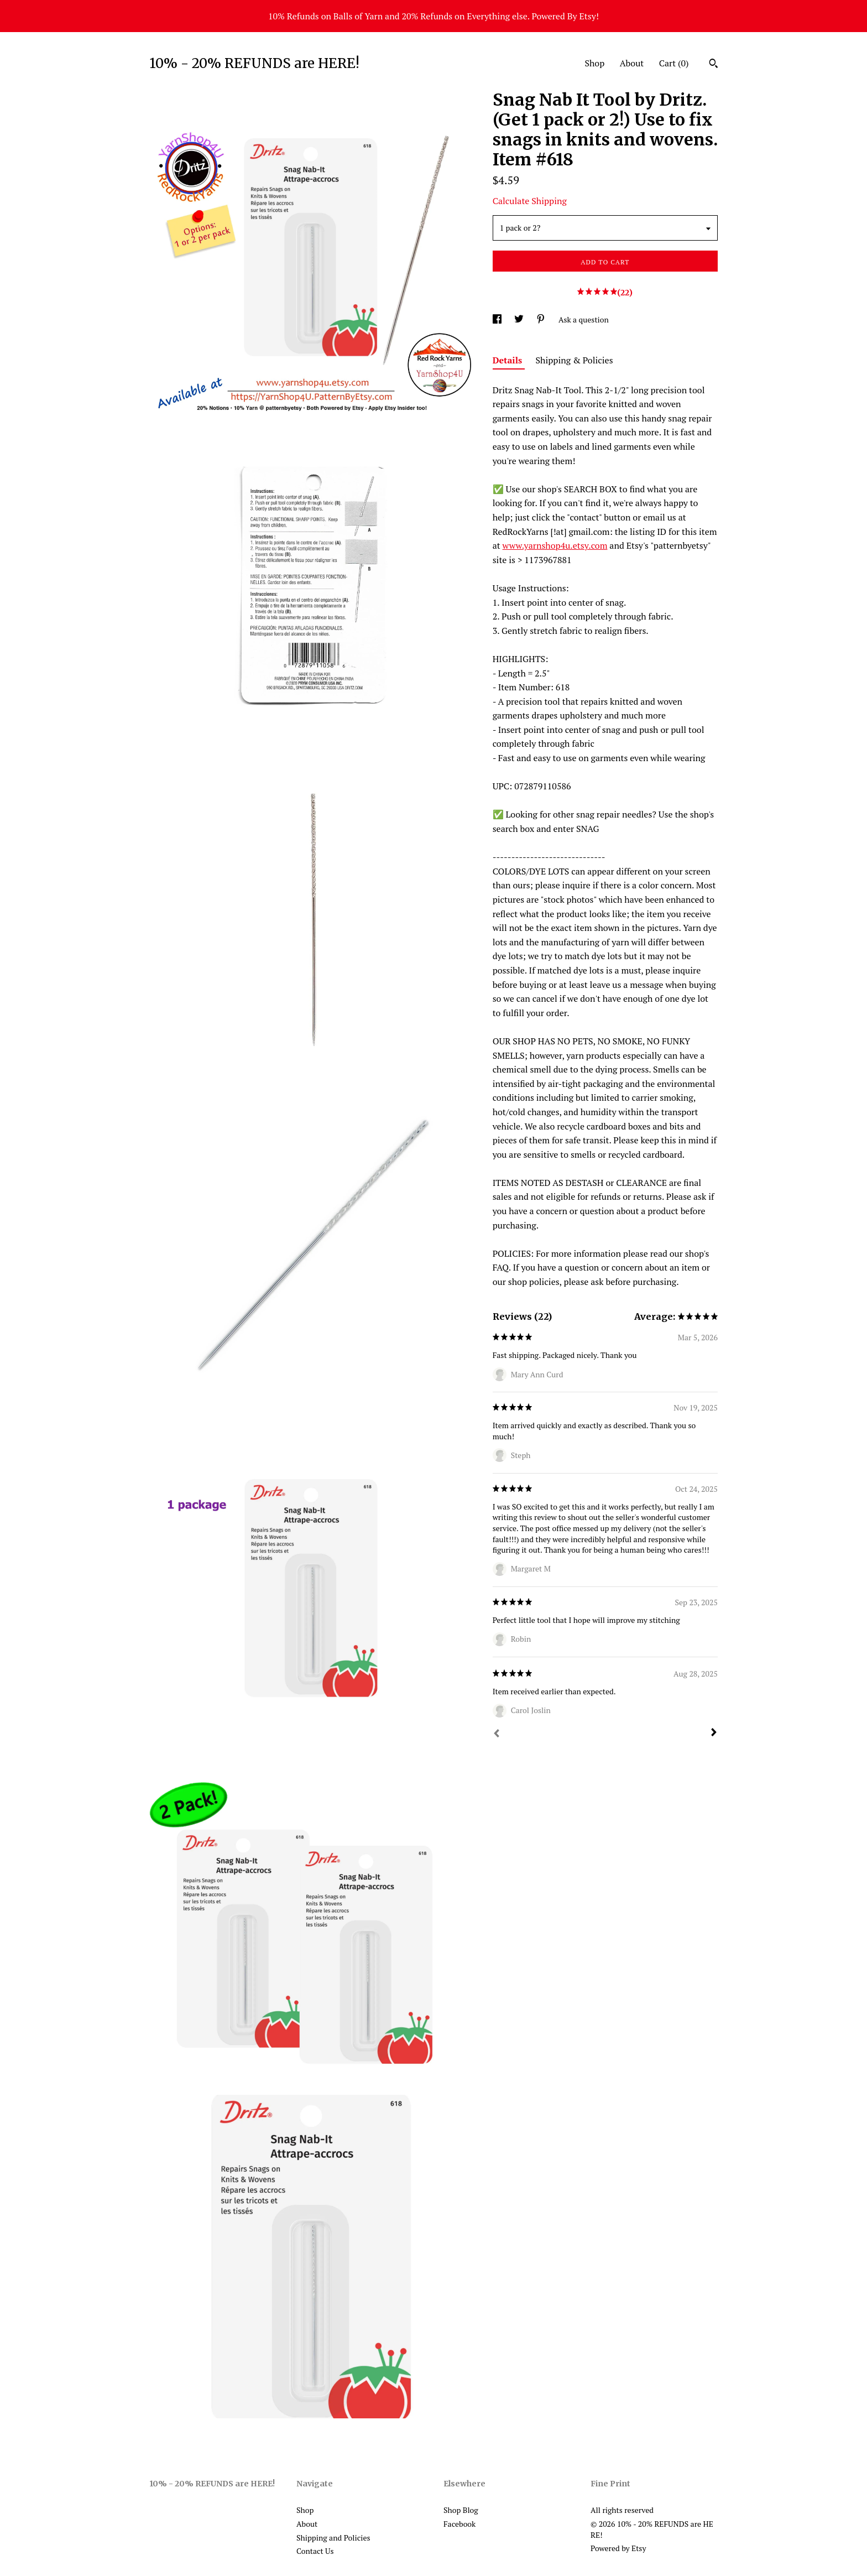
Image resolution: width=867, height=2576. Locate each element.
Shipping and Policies (333, 2537)
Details (509, 360)
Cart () (674, 63)
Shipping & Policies (574, 360)
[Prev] (496, 1734)
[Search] (713, 65)
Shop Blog (460, 2510)
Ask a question (583, 319)
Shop (594, 63)
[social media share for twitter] (519, 319)
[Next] (714, 1733)
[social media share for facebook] (498, 319)
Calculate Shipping (530, 201)
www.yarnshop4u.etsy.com (555, 545)
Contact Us (315, 2551)
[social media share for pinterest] (541, 319)
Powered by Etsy (618, 2548)
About (632, 63)
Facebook (459, 2523)
